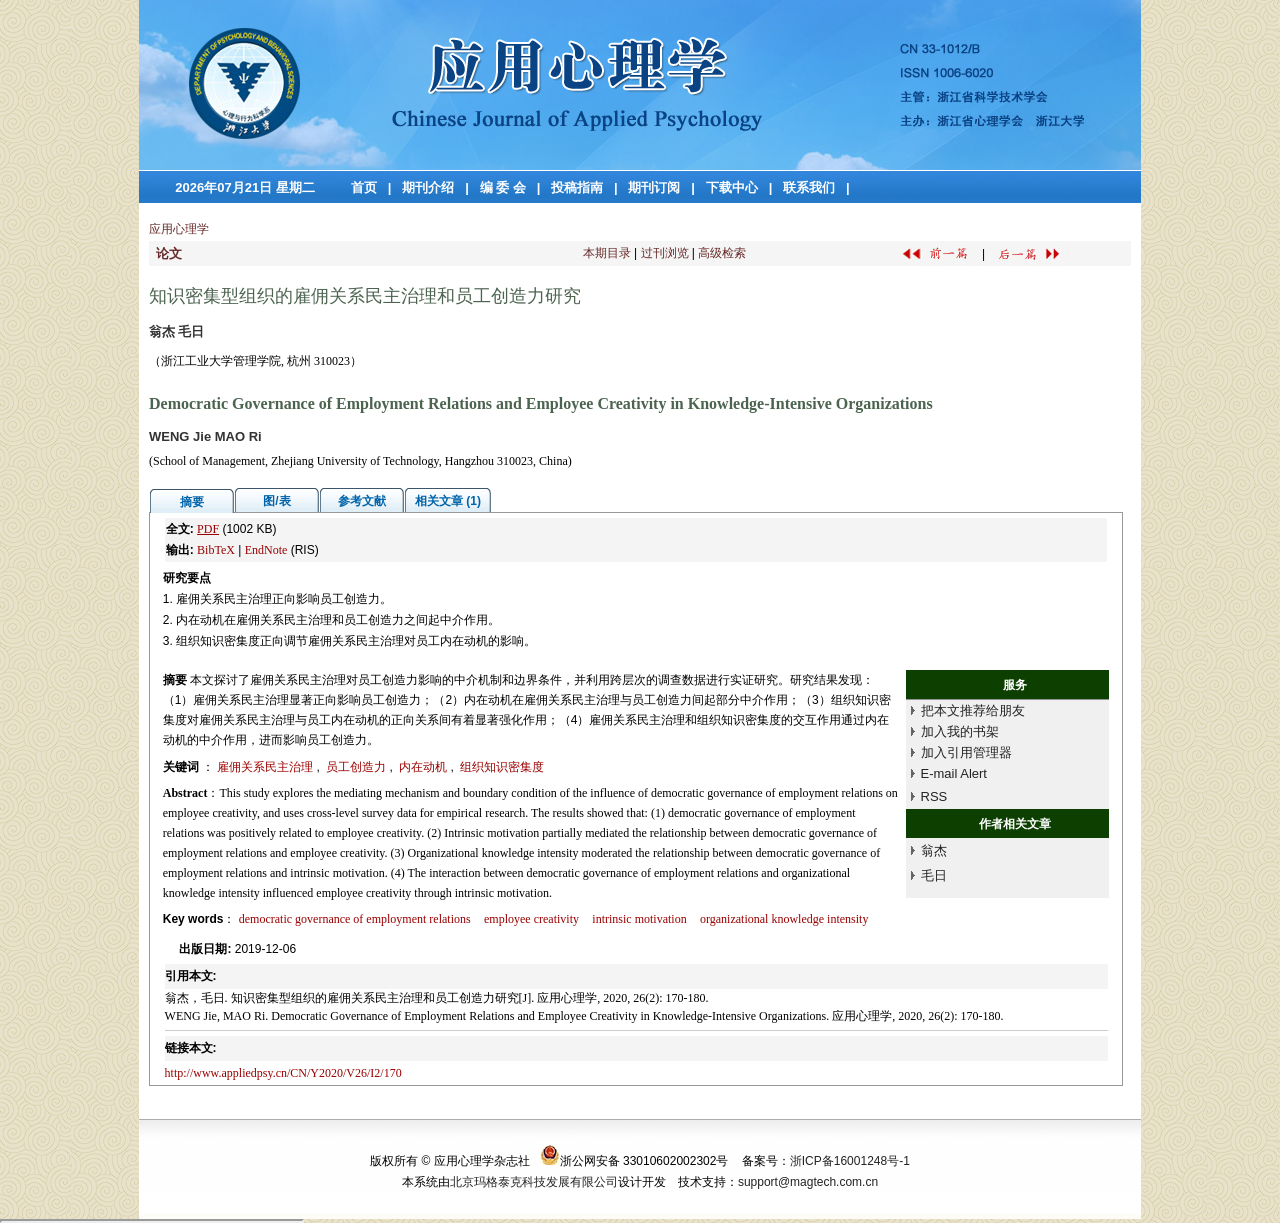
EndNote (266, 550)
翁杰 (934, 850)
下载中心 (732, 187)
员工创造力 (357, 767)
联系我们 (809, 187)
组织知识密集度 (502, 767)
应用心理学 (179, 229)
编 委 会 (503, 187)
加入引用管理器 (966, 752)
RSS (934, 796)
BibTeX (216, 550)
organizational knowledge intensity (784, 919)
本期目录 (607, 253)
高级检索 (722, 253)
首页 (364, 187)
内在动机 (424, 767)
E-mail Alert (954, 773)
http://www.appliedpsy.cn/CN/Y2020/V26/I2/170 (283, 1073)
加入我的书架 (960, 731)
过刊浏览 (665, 253)
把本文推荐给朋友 (973, 710)
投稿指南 (577, 187)
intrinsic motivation (639, 919)
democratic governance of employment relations (355, 919)
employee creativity (531, 919)
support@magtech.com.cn (808, 1182)
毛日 (934, 875)
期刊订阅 (654, 187)
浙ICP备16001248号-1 (850, 1161)
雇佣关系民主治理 (266, 767)
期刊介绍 (428, 187)
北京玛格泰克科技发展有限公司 (534, 1182)
